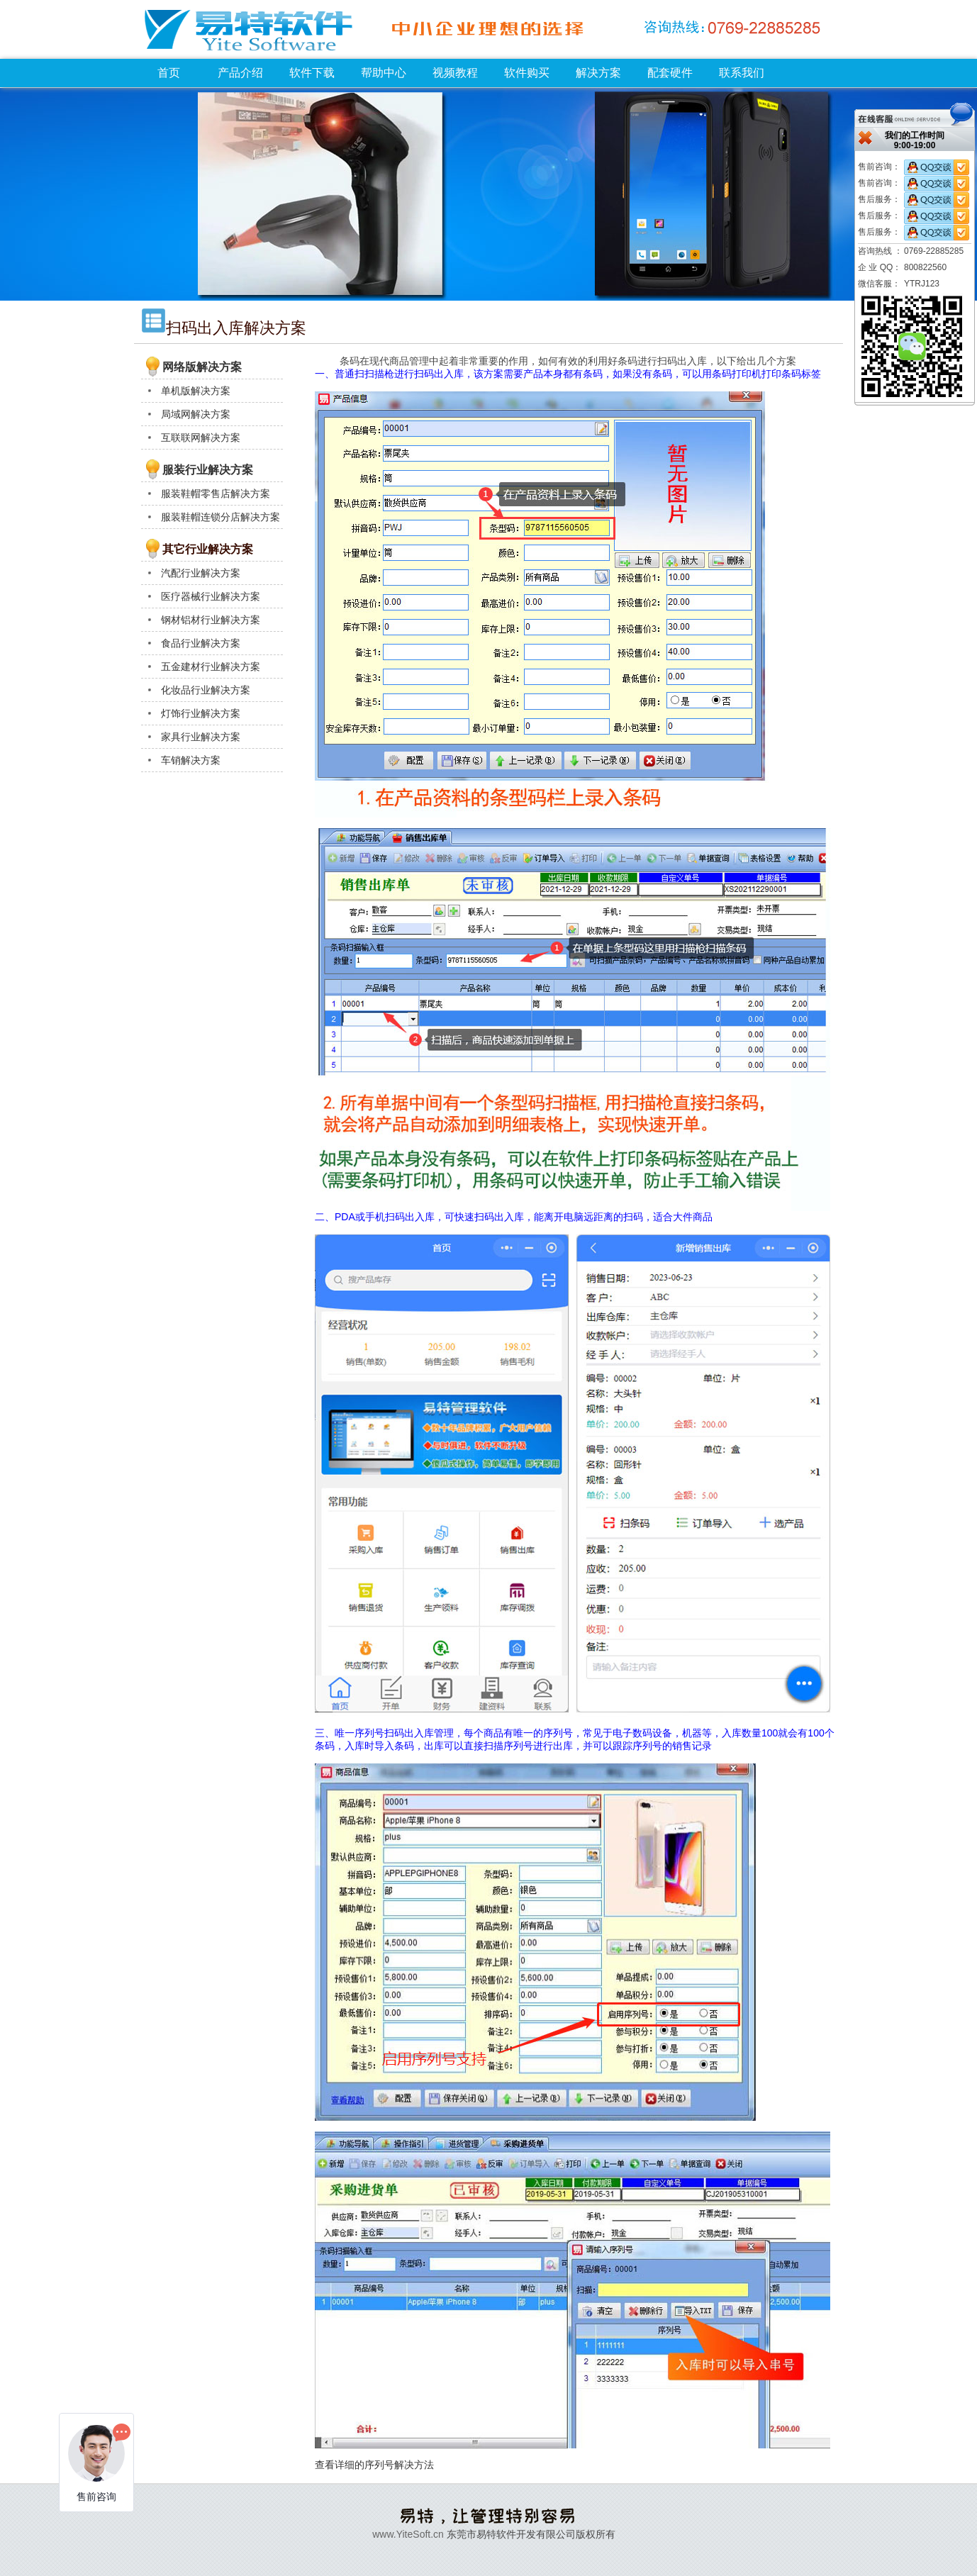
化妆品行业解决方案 (205, 690)
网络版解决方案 (202, 367)
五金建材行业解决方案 (210, 666)
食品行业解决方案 (200, 643)
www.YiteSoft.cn (408, 2534)
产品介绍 (240, 73)
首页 (168, 73)
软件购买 (526, 73)
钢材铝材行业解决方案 (210, 619)
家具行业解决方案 (200, 736)
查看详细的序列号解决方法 (374, 2464)
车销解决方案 (190, 760)
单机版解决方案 (195, 390)
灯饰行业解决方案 (200, 713)
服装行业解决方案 (207, 470)
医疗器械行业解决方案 (210, 596)
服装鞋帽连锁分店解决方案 (220, 517)
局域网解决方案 (195, 414)
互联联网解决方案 (200, 437)
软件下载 (312, 73)
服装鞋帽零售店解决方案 (215, 493)
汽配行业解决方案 (200, 573)
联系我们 (741, 73)
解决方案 (598, 73)
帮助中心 (383, 73)
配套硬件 (670, 73)
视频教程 (455, 73)
